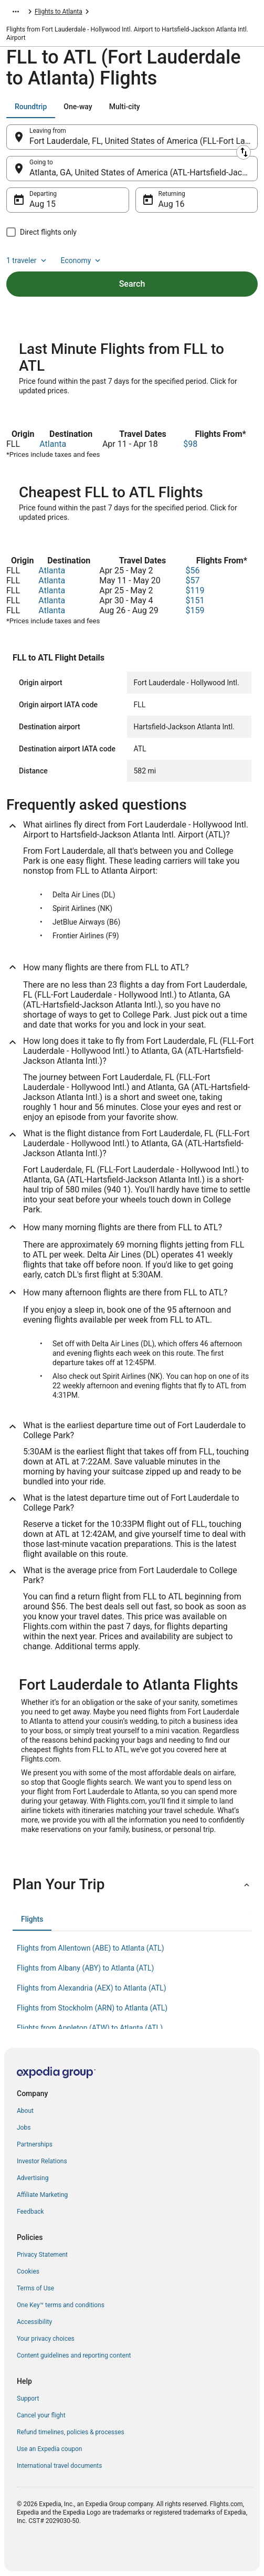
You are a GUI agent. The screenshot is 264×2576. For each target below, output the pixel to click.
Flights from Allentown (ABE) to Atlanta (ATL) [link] (90, 1948)
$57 (193, 580)
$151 (195, 600)
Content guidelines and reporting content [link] (74, 2355)
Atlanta (52, 444)
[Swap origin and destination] (243, 152)
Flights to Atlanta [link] (58, 11)
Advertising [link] (32, 2178)
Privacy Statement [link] (42, 2254)
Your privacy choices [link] (46, 2338)
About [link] (25, 2110)
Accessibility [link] (34, 2322)
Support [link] (28, 2398)
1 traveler (27, 260)
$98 (190, 444)
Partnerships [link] (34, 2144)
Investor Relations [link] (42, 2161)
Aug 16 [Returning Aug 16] (172, 204)
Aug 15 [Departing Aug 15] (42, 204)
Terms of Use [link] (35, 2288)
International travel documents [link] (59, 2465)
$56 (193, 570)
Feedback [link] (30, 2211)
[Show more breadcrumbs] (15, 11)
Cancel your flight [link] (41, 2415)
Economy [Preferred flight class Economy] (82, 260)
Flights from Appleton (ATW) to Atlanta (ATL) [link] (90, 2028)
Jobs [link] (23, 2127)
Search (132, 284)
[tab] (30, 106)
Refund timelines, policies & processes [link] (70, 2432)
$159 (195, 610)
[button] (132, 1884)
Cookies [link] (28, 2271)
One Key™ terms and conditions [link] (60, 2305)
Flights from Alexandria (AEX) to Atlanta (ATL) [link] (91, 1988)
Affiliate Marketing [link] (42, 2194)
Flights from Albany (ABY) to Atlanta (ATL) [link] (85, 1968)
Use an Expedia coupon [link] (49, 2449)
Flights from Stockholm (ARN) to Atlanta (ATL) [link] (92, 2008)
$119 (195, 590)
